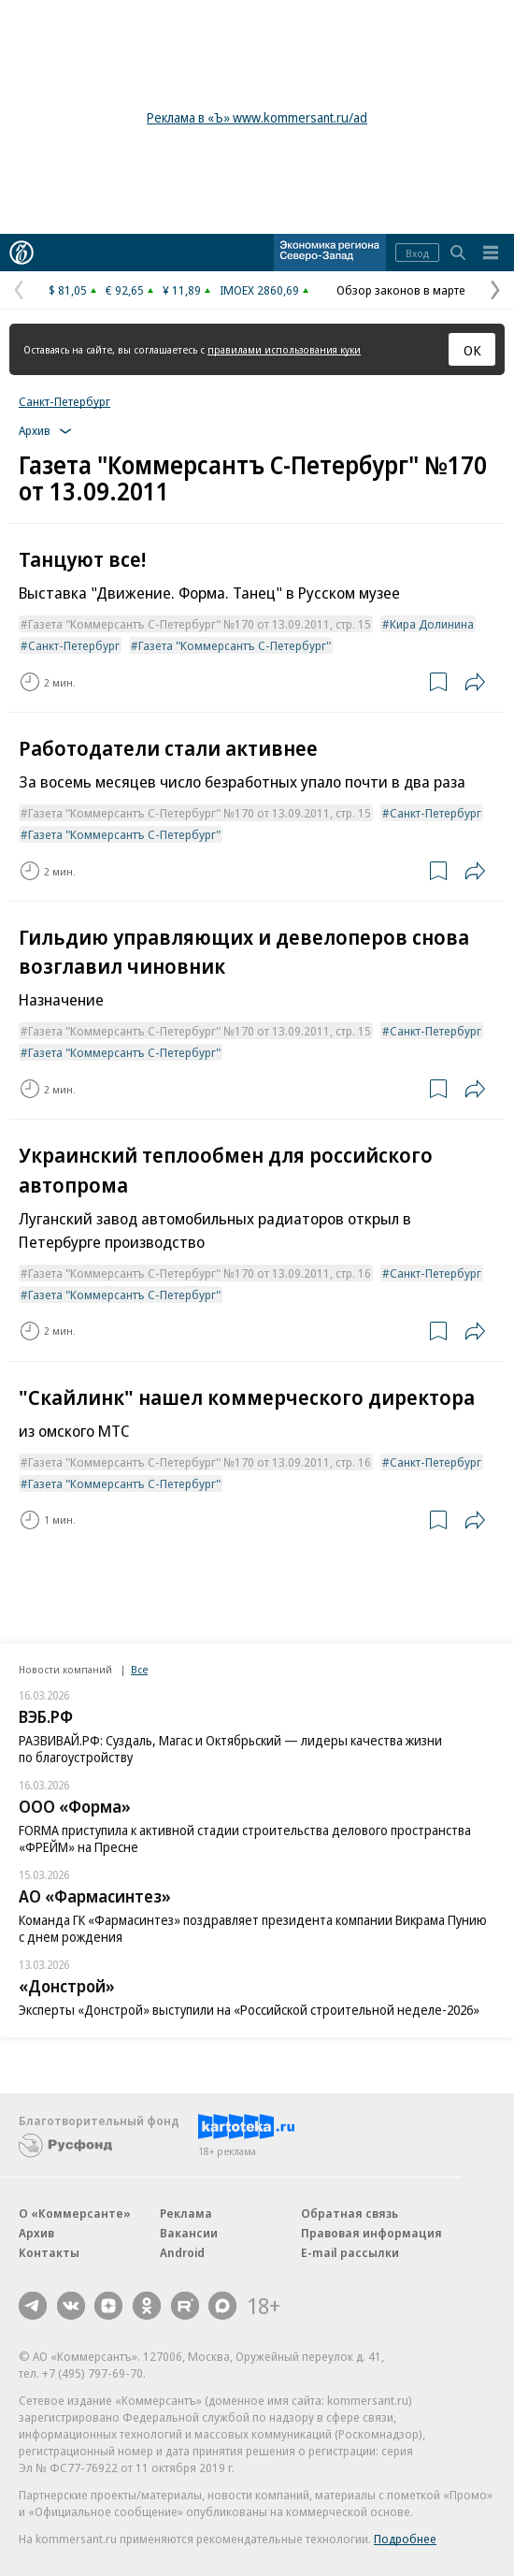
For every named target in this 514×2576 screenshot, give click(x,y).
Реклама (186, 2213)
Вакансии (189, 2232)
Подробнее (405, 2538)
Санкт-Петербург (64, 401)
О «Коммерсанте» (75, 2213)
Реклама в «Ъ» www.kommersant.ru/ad (257, 117)
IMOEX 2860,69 (259, 290)
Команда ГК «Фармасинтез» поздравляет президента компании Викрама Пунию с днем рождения (253, 1928)
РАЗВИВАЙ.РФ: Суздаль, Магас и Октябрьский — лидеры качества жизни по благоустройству (230, 1748)
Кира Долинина (432, 623)
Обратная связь (349, 2213)
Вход (417, 253)
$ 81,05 (68, 290)
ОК (472, 349)
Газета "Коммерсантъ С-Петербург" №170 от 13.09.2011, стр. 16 (199, 1273)
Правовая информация (371, 2232)
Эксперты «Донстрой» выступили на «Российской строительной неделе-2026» (249, 2010)
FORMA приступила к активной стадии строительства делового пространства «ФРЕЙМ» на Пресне (245, 1838)
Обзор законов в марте (400, 290)
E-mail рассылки (350, 2252)
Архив (36, 2232)
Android (182, 2252)
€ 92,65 (125, 290)
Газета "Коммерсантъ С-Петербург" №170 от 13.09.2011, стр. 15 (199, 623)
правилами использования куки (284, 349)
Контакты (49, 2252)
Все (139, 1669)
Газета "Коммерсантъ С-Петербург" (234, 645)
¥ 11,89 (182, 290)
